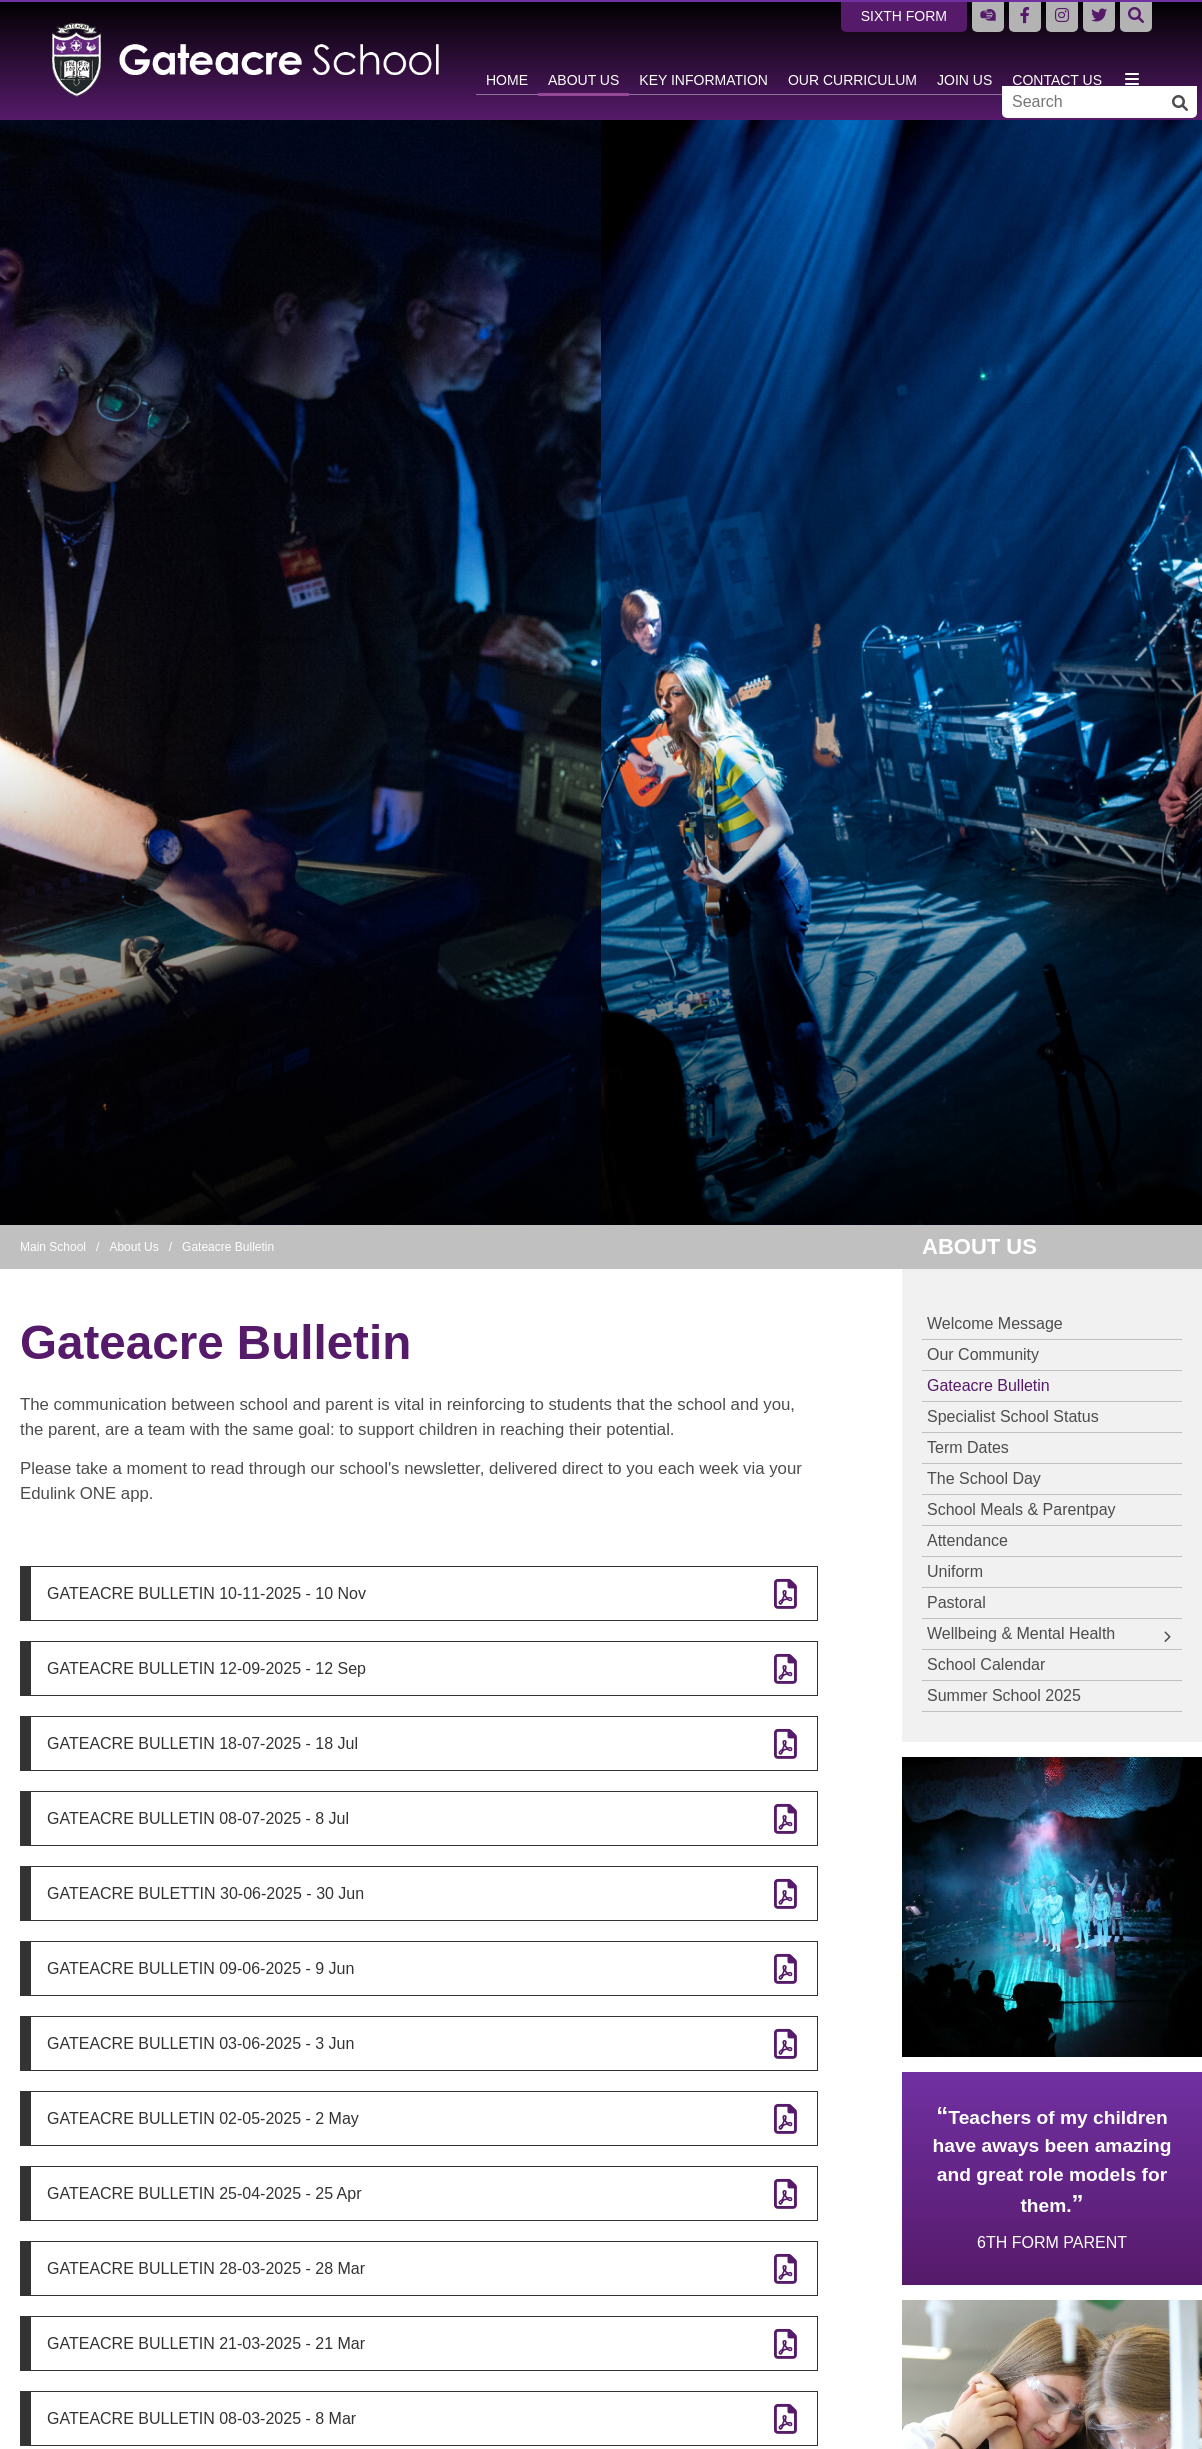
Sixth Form (904, 16)
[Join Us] (964, 60)
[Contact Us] (1057, 60)
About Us (133, 1247)
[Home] (246, 60)
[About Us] (583, 60)
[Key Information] (703, 60)
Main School (53, 1247)
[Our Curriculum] (852, 60)
